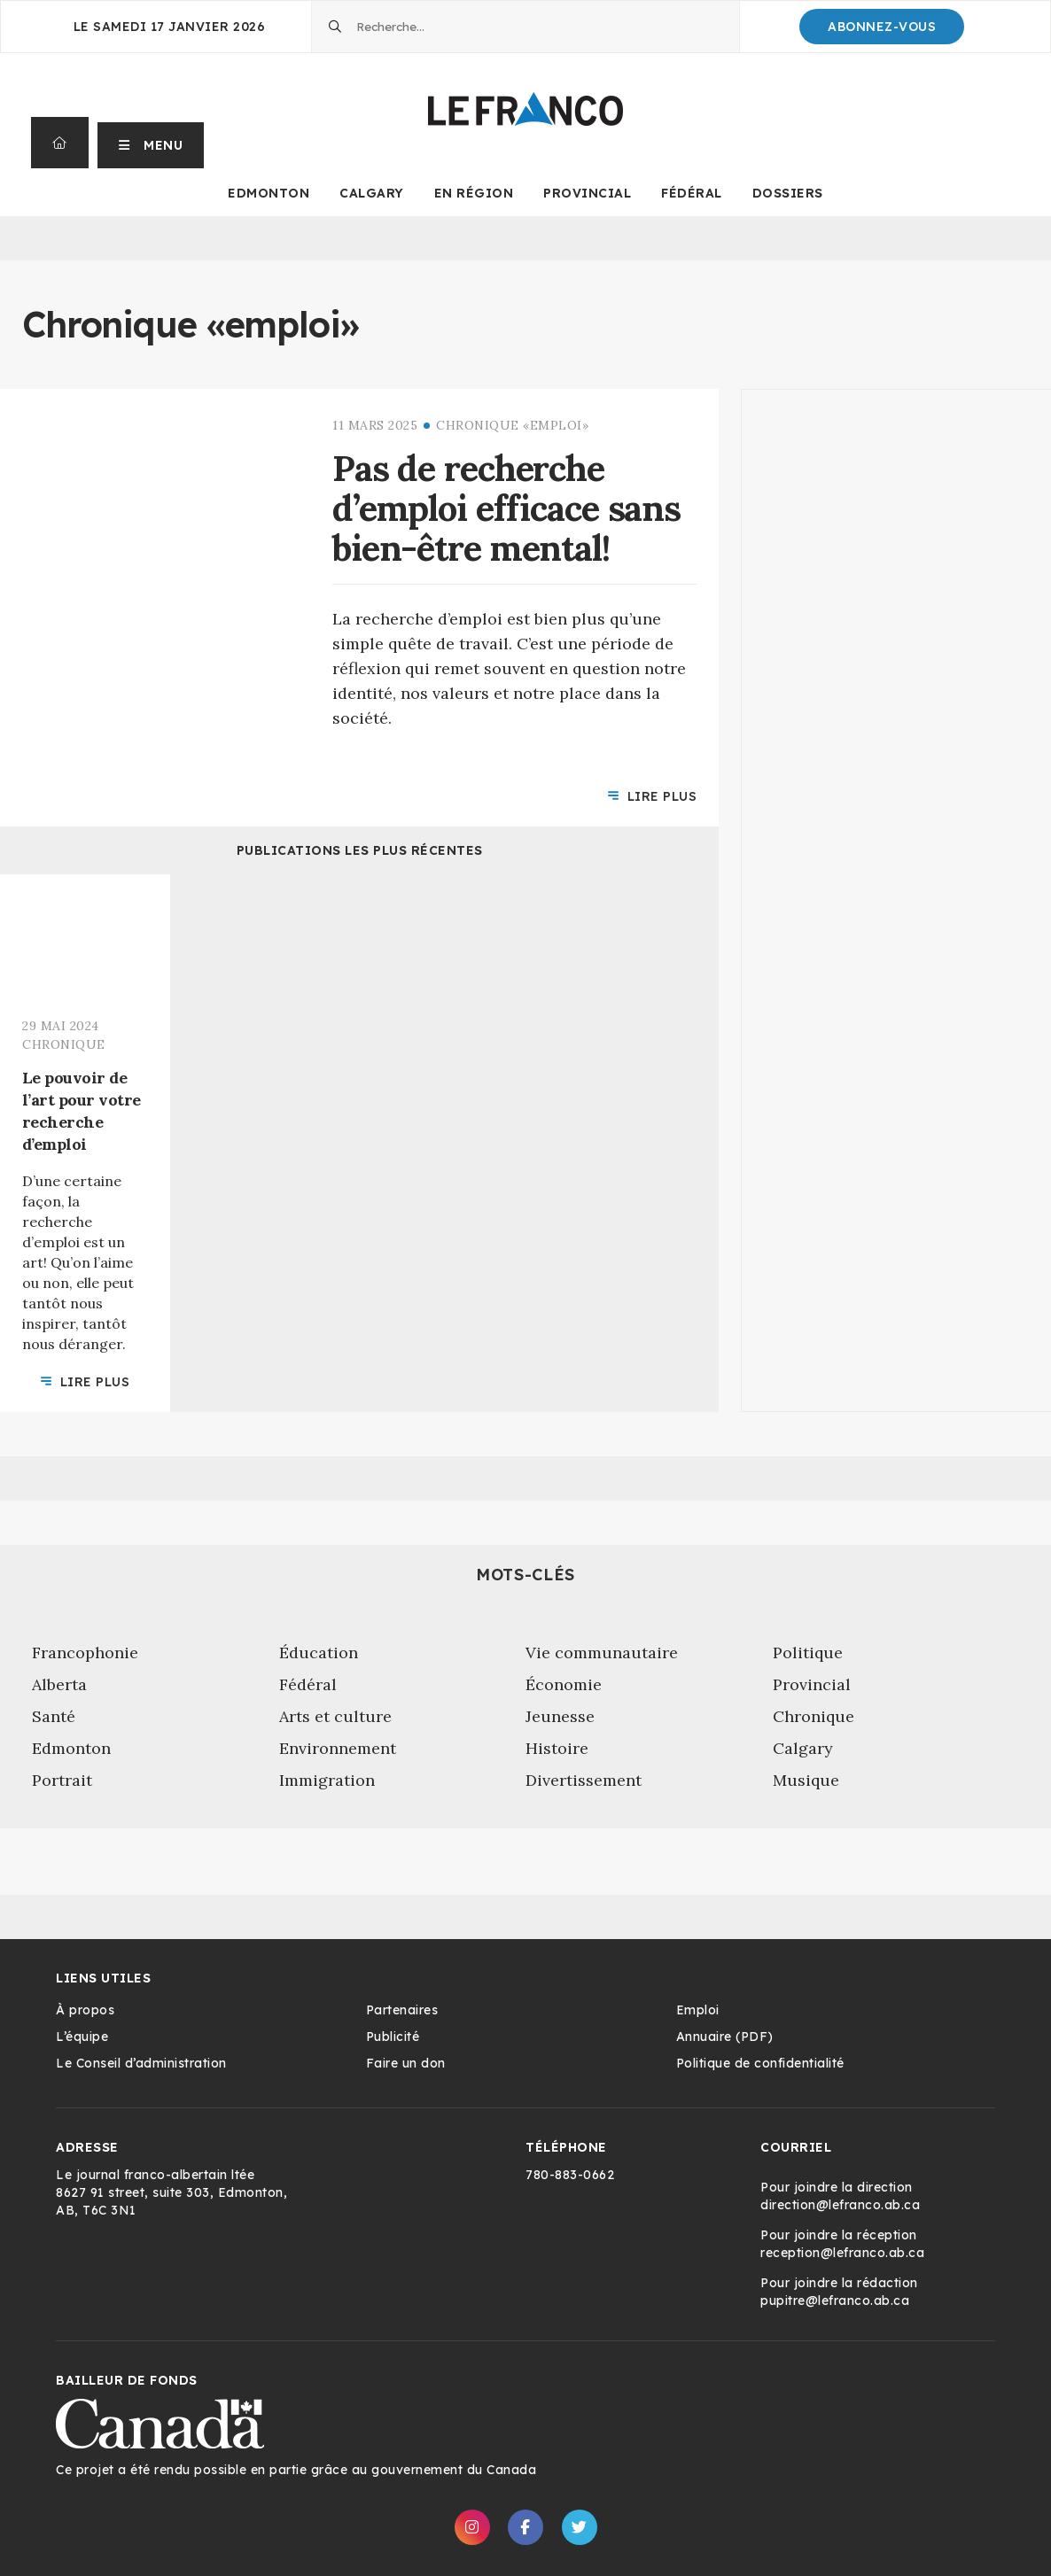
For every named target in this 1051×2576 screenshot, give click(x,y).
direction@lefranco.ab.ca (840, 2205)
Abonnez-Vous (882, 27)
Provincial (587, 193)
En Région (474, 193)
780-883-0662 (570, 2175)
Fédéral (691, 193)
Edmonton (268, 193)
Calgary (371, 193)
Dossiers (787, 193)
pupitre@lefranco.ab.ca (834, 2300)
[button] (151, 142)
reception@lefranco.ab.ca (842, 2253)
